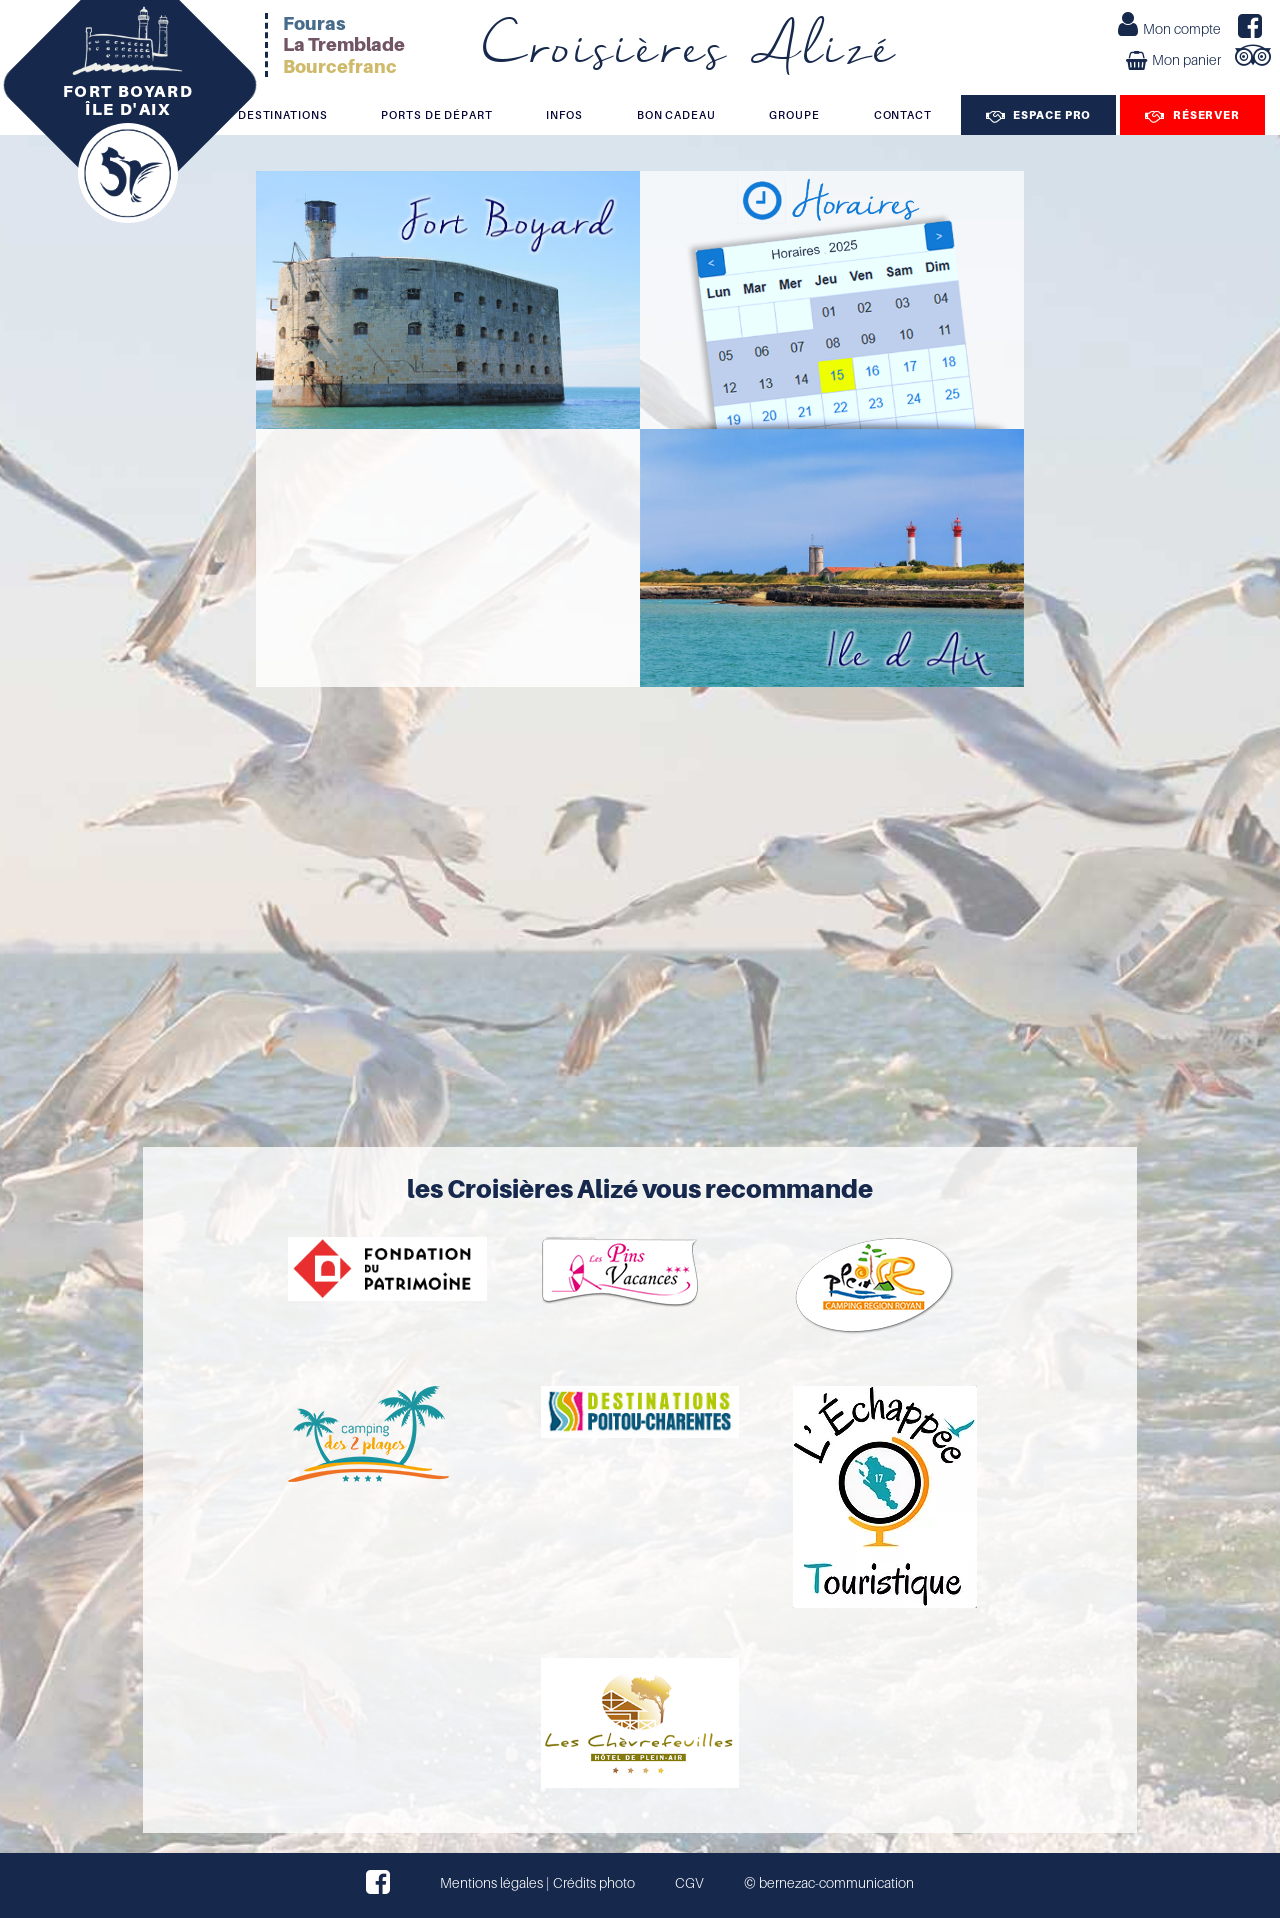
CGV (689, 1883)
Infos (564, 115)
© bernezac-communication (829, 1883)
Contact (903, 115)
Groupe (794, 115)
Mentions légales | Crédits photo (537, 1883)
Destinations (283, 115)
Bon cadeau (676, 115)
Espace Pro (1039, 115)
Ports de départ (436, 115)
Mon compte (1169, 27)
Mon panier (1173, 60)
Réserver (1192, 115)
